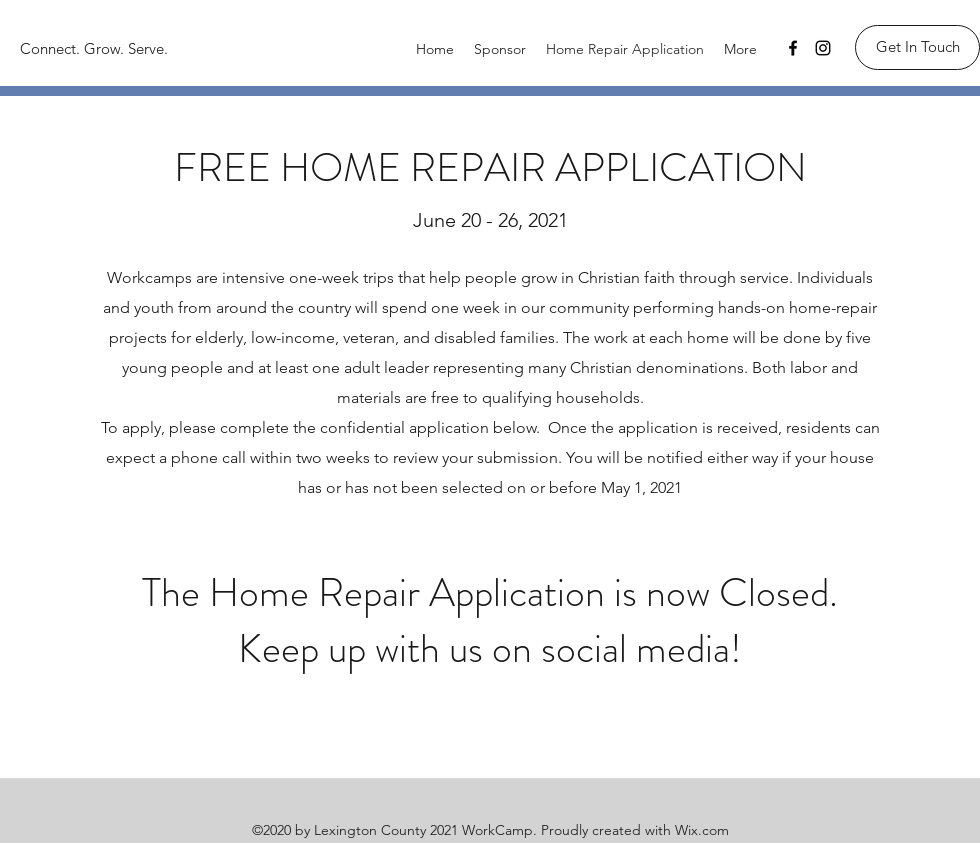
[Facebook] (793, 48)
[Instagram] (823, 48)
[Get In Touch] (917, 47)
